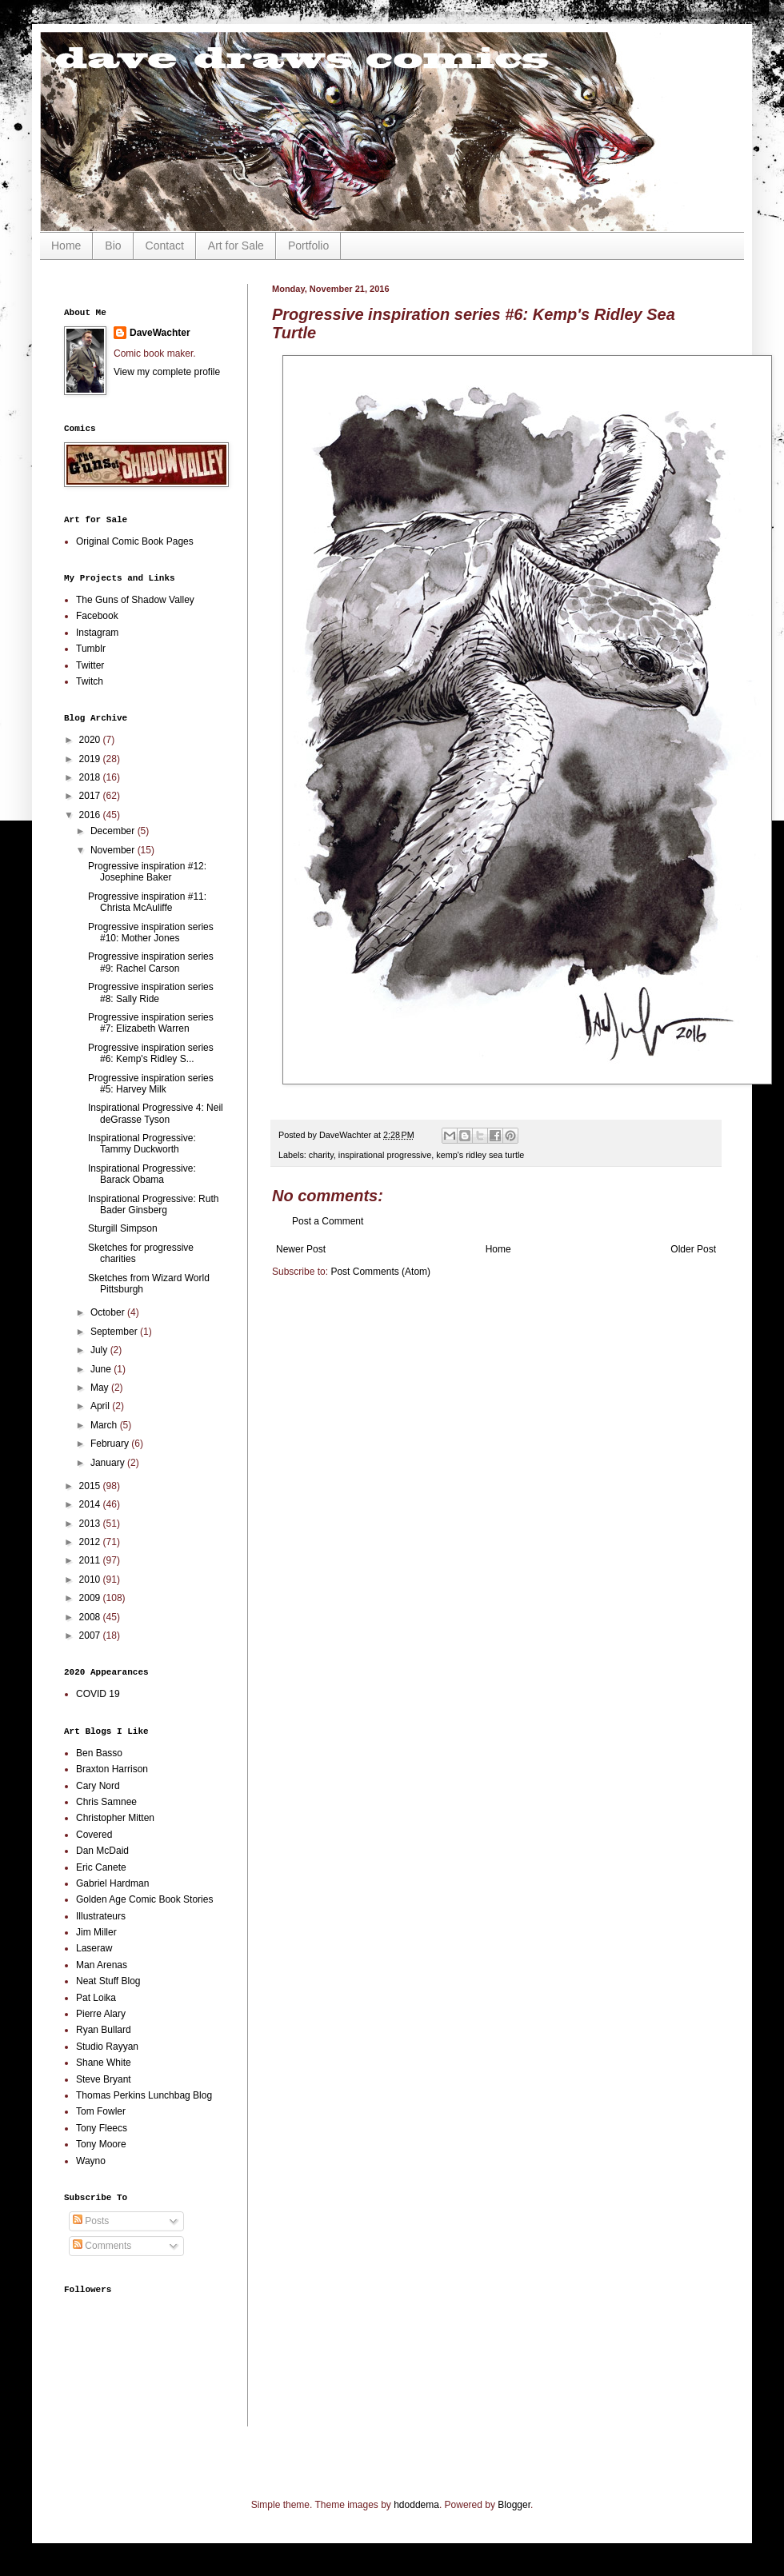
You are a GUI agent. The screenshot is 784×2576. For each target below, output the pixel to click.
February (110, 1443)
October (108, 1312)
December (114, 831)
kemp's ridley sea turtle (480, 1155)
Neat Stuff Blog (108, 1981)
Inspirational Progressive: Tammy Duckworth (142, 1143)
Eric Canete (101, 1867)
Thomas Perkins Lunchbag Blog (144, 2095)
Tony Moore (101, 2144)
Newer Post (301, 1249)
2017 (91, 795)
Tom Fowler (101, 2111)
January (108, 1462)
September (115, 1331)
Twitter (90, 665)
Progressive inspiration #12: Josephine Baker (147, 872)
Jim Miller (96, 1932)
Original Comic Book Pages (135, 541)
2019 (91, 759)
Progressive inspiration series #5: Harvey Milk (151, 1083)
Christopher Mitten (115, 1817)
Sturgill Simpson (123, 1228)
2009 (91, 1598)
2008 (91, 1617)
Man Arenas (101, 1965)
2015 (91, 1486)
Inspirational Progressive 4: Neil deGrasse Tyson (155, 1113)
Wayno (91, 2161)
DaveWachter (160, 332)
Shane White (103, 2062)
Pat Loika (96, 1997)
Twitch (89, 681)
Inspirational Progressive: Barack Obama (142, 1174)
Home (66, 245)
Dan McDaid (102, 1850)
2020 (91, 739)
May (100, 1387)
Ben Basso (99, 1753)
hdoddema (416, 2504)
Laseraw (94, 1948)
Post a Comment (327, 1221)
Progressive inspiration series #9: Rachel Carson (151, 962)
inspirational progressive (384, 1155)
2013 (91, 1523)
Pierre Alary (101, 2013)
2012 (91, 1542)
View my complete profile (167, 371)
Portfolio (308, 245)
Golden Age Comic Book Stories (144, 1899)
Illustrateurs (101, 1916)
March (105, 1425)
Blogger (514, 2504)
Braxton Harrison (112, 1769)
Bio (113, 245)
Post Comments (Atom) (380, 1271)
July (100, 1350)
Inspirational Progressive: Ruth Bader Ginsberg (153, 1204)
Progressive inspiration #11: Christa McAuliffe (147, 902)
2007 (91, 1635)
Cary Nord (98, 1785)
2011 (91, 1560)
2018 (91, 777)
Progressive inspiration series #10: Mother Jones (151, 932)
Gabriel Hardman (112, 1883)
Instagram (97, 632)
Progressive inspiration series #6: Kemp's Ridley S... (151, 1053)
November (114, 850)
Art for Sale (236, 245)
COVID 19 (98, 1693)
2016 (91, 815)
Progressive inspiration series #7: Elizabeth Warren (151, 1023)
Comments (102, 2245)
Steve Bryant (103, 2079)
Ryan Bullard (103, 2029)
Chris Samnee (106, 1801)
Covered (94, 1834)
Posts (91, 2221)
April (101, 1406)
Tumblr (91, 648)
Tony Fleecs (101, 2128)
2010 (91, 1579)
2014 (91, 1504)
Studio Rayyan (107, 2046)
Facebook (97, 615)
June (102, 1369)
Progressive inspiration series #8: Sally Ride (151, 992)
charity (321, 1155)
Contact (165, 245)
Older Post (693, 1249)
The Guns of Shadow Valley (135, 599)
